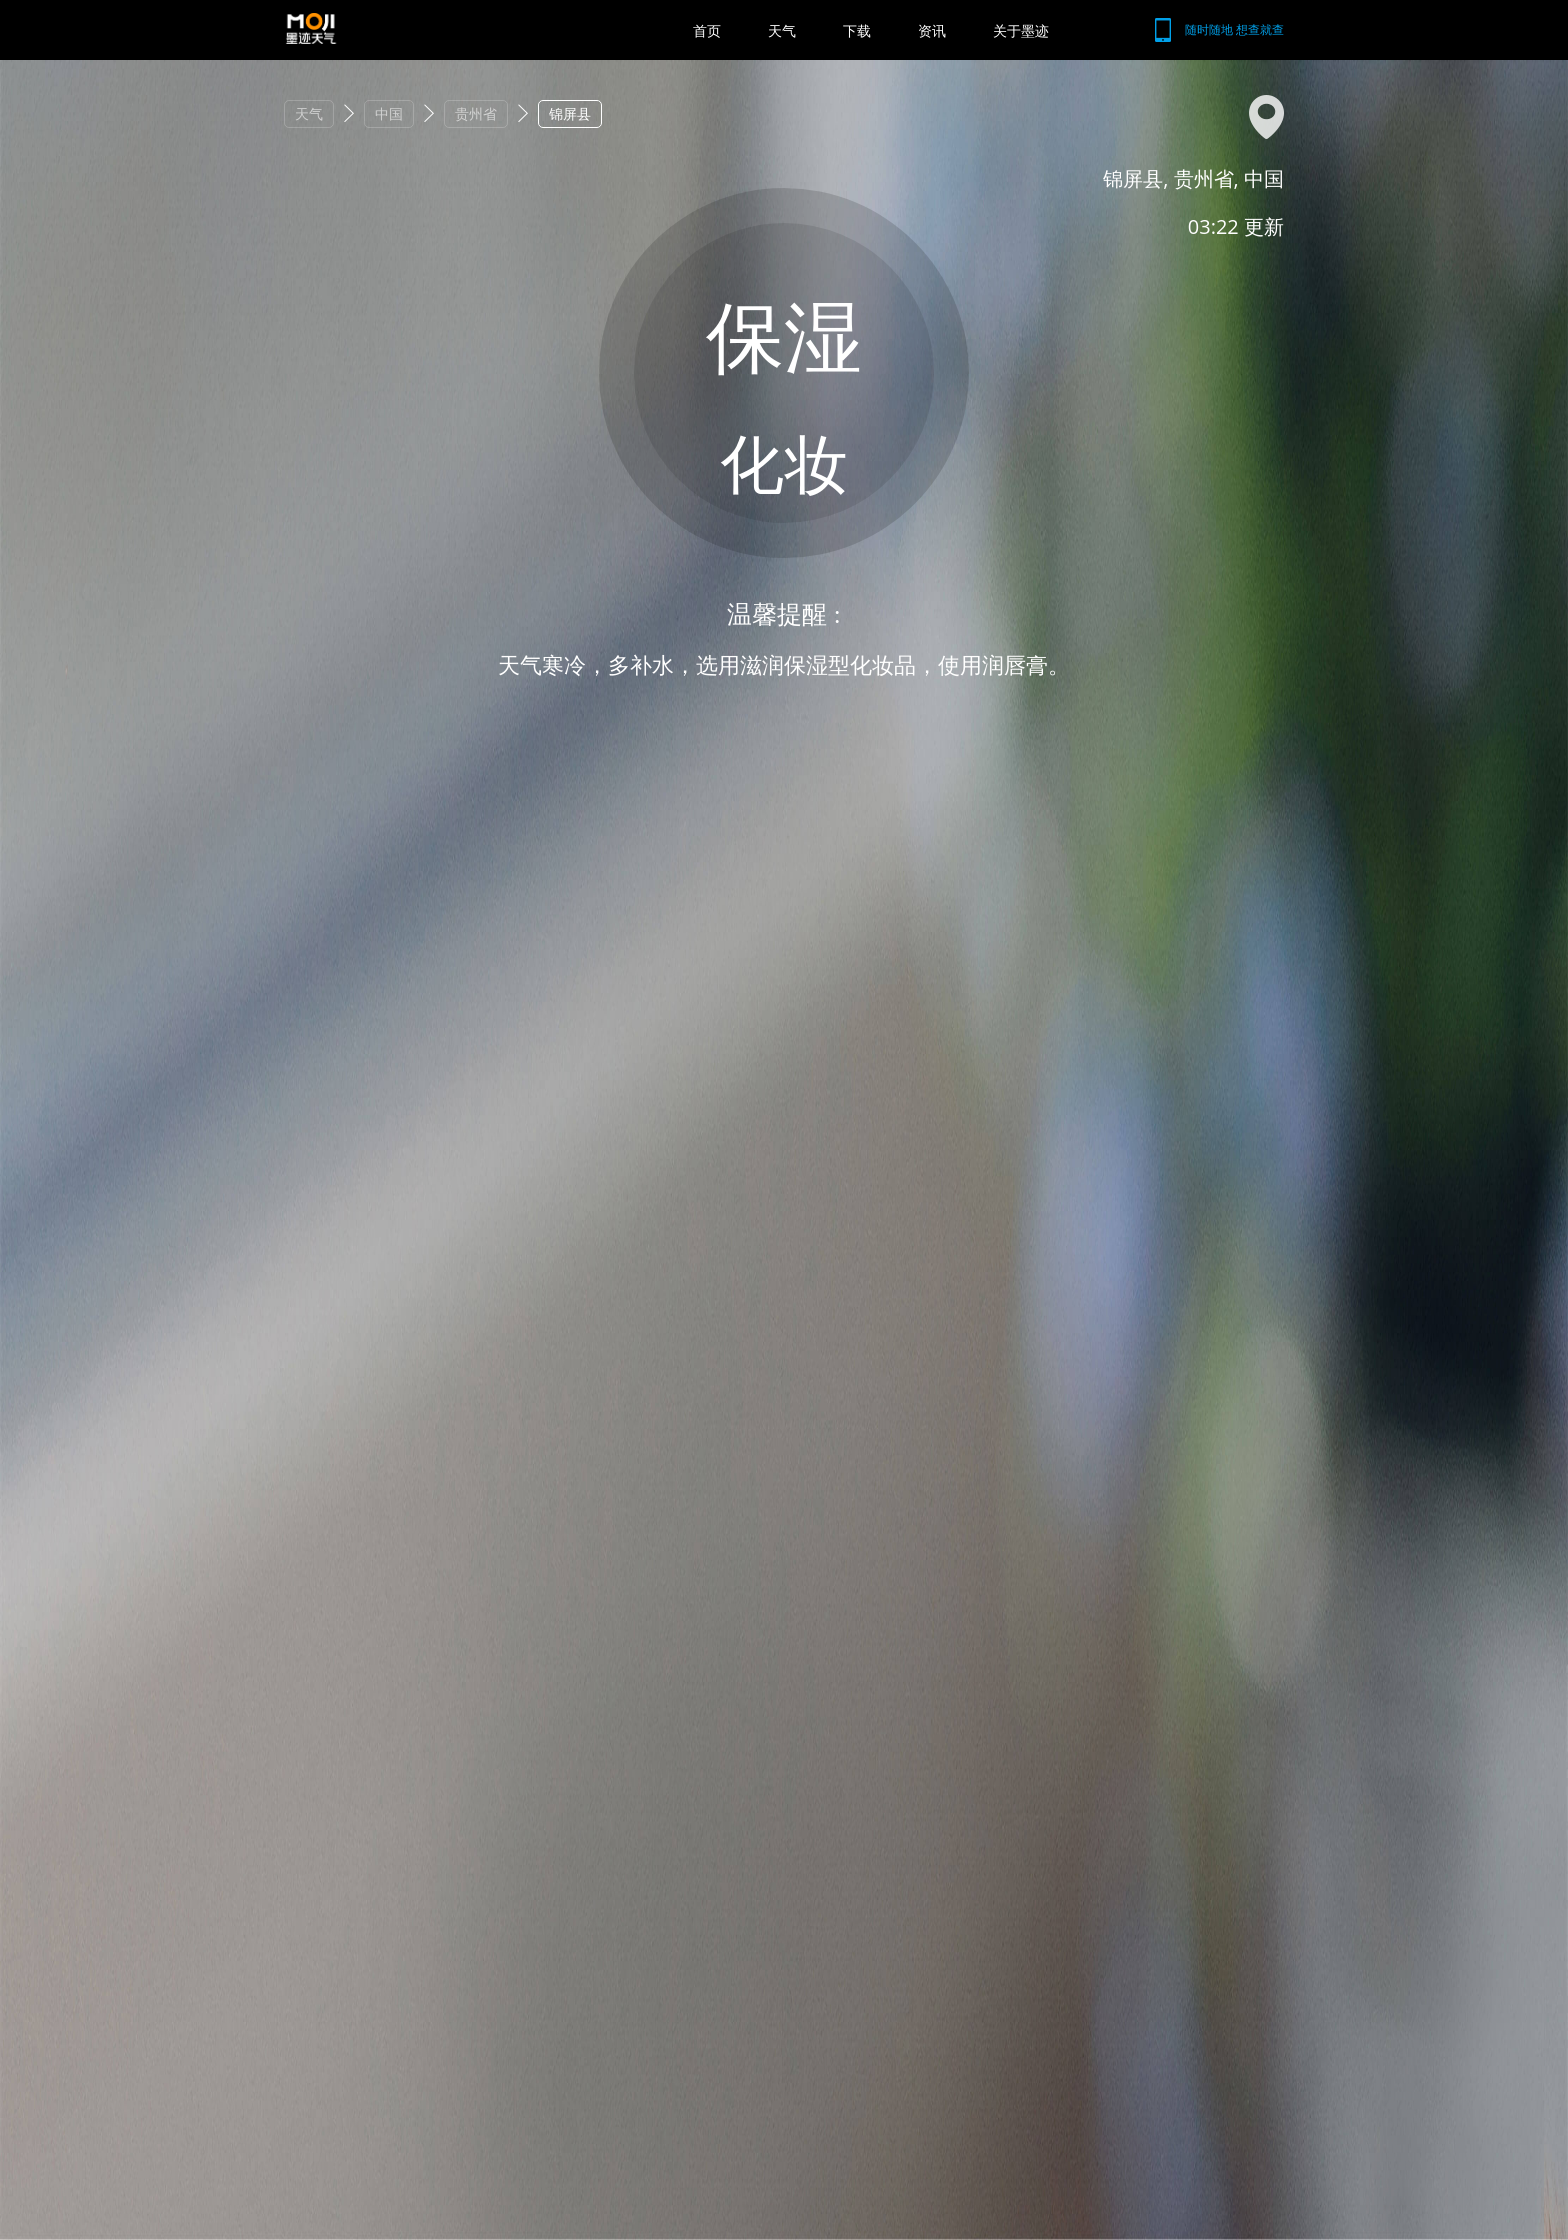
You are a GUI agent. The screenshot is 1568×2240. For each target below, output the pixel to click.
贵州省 (476, 113)
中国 (389, 113)
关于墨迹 (1021, 30)
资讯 (932, 30)
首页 (707, 30)
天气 (782, 30)
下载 (857, 30)
